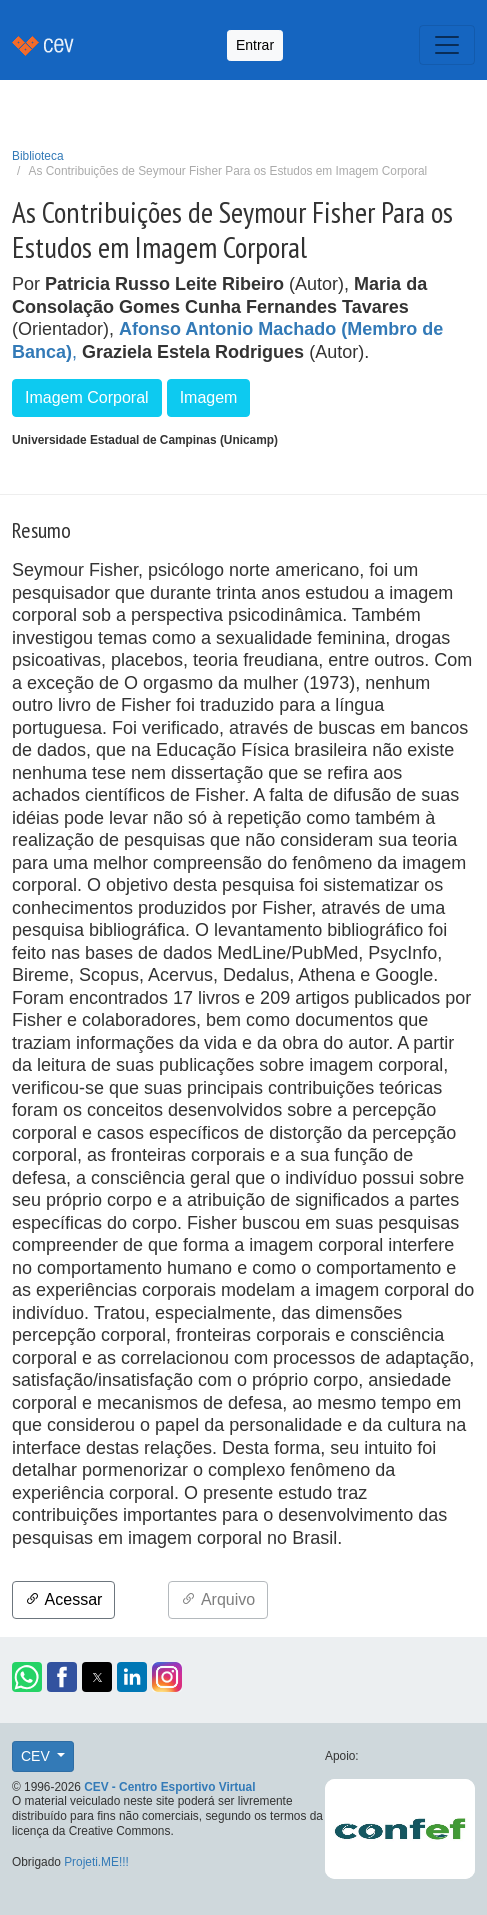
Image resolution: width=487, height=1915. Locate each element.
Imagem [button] (209, 397)
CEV (37, 1756)
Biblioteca (38, 156)
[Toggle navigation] (447, 45)
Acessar (63, 1599)
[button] (27, 1677)
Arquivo (218, 1599)
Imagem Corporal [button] (87, 397)
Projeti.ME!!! (96, 1862)
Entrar (255, 45)
